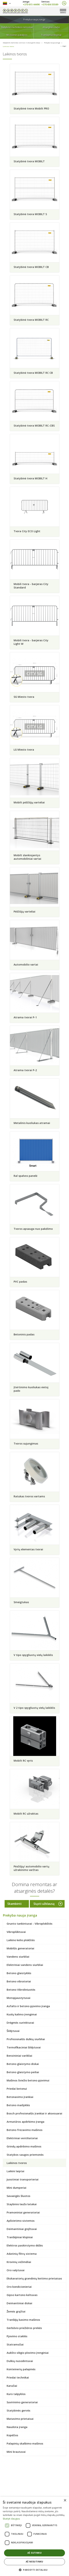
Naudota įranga (17, 2427)
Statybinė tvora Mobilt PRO (31, 108)
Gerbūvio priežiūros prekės (24, 2328)
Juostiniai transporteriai (22, 2179)
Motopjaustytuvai (18, 1998)
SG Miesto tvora (24, 697)
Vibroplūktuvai (16, 1932)
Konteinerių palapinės (21, 2369)
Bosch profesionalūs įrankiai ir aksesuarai (34, 2113)
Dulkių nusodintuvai (20, 2361)
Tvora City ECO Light (27, 531)
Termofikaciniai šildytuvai (24, 2047)
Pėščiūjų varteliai (24, 911)
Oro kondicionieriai (19, 2286)
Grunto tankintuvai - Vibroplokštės (29, 1923)
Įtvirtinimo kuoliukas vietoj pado (31, 1388)
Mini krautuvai (16, 2451)
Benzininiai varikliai (19, 2055)
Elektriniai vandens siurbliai (25, 1965)
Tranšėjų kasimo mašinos (23, 2319)
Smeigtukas (21, 1602)
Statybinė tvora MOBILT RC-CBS (34, 425)
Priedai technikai (18, 2377)
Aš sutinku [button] (34, 2552)
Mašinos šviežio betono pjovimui (28, 2080)
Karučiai (12, 2385)
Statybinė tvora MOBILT (29, 161)
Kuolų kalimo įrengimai (22, 2014)
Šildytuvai (13, 2031)
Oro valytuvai (15, 2270)
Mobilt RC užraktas (26, 1813)
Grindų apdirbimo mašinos (24, 2146)
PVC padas (20, 1281)
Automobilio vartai (26, 964)
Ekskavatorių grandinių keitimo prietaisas (34, 2278)
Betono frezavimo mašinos (25, 2130)
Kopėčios (12, 2435)
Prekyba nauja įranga (34, 19)
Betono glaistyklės (19, 1973)
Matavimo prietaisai (20, 2418)
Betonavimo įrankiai (20, 2097)
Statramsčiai (15, 2344)
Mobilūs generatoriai (20, 1948)
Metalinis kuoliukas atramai (32, 1123)
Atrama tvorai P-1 (25, 1017)
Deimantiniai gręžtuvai (22, 2229)
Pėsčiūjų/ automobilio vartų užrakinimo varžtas (31, 1868)
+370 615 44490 (31, 4)
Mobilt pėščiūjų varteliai (29, 802)
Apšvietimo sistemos (21, 2220)
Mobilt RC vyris (23, 1760)
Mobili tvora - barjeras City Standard (31, 585)
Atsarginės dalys (51, 27)
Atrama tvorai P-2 (25, 1070)
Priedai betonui (17, 2088)
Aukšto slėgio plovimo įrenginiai (28, 2352)
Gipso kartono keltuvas (22, 2295)
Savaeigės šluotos (18, 2196)
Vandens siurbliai (18, 1956)
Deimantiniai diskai (19, 2303)
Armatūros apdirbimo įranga (25, 2121)
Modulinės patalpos (17, 34)
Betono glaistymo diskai (23, 2064)
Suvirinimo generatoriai (22, 2402)
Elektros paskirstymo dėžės (25, 2245)
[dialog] (34, 2536)
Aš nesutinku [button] (34, 2561)
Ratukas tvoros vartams (29, 1496)
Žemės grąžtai (16, 2311)
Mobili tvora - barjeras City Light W (31, 642)
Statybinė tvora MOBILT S (30, 214)
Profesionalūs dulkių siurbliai (26, 2039)
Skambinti (14, 1904)
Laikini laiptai (15, 2171)
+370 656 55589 (49, 4)
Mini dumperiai (16, 2187)
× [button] (64, 2500)
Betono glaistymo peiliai (23, 2072)
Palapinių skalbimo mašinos (25, 2443)
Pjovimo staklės (17, 2336)
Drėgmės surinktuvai (20, 2022)
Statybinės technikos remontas (17, 27)
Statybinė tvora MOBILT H (30, 478)
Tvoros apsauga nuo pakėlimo (33, 1229)
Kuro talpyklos (16, 2394)
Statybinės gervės (18, 2410)
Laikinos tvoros (8, 46)
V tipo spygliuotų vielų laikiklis (33, 1655)
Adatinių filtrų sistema (22, 2253)
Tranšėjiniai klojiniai (51, 34)
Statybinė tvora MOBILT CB (31, 267)
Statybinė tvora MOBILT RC (31, 319)
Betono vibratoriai (19, 1981)
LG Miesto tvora (24, 749)
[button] (34, 2570)
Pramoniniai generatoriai (23, 2212)
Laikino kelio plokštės (21, 1940)
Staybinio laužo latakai (22, 2204)
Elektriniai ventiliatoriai (22, 2138)
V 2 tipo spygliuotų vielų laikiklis (34, 1708)
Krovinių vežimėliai (19, 2262)
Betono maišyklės (18, 2105)
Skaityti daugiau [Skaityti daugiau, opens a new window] (11, 2518)
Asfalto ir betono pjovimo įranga (28, 2006)
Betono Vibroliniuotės (21, 1989)
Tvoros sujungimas (26, 1443)
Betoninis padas (24, 1334)
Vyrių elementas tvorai (28, 1549)
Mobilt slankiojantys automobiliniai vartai (27, 856)
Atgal (64, 46)
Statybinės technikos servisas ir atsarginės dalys (21, 43)
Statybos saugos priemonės (25, 2154)
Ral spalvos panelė (25, 1176)
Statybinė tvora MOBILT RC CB (33, 372)
